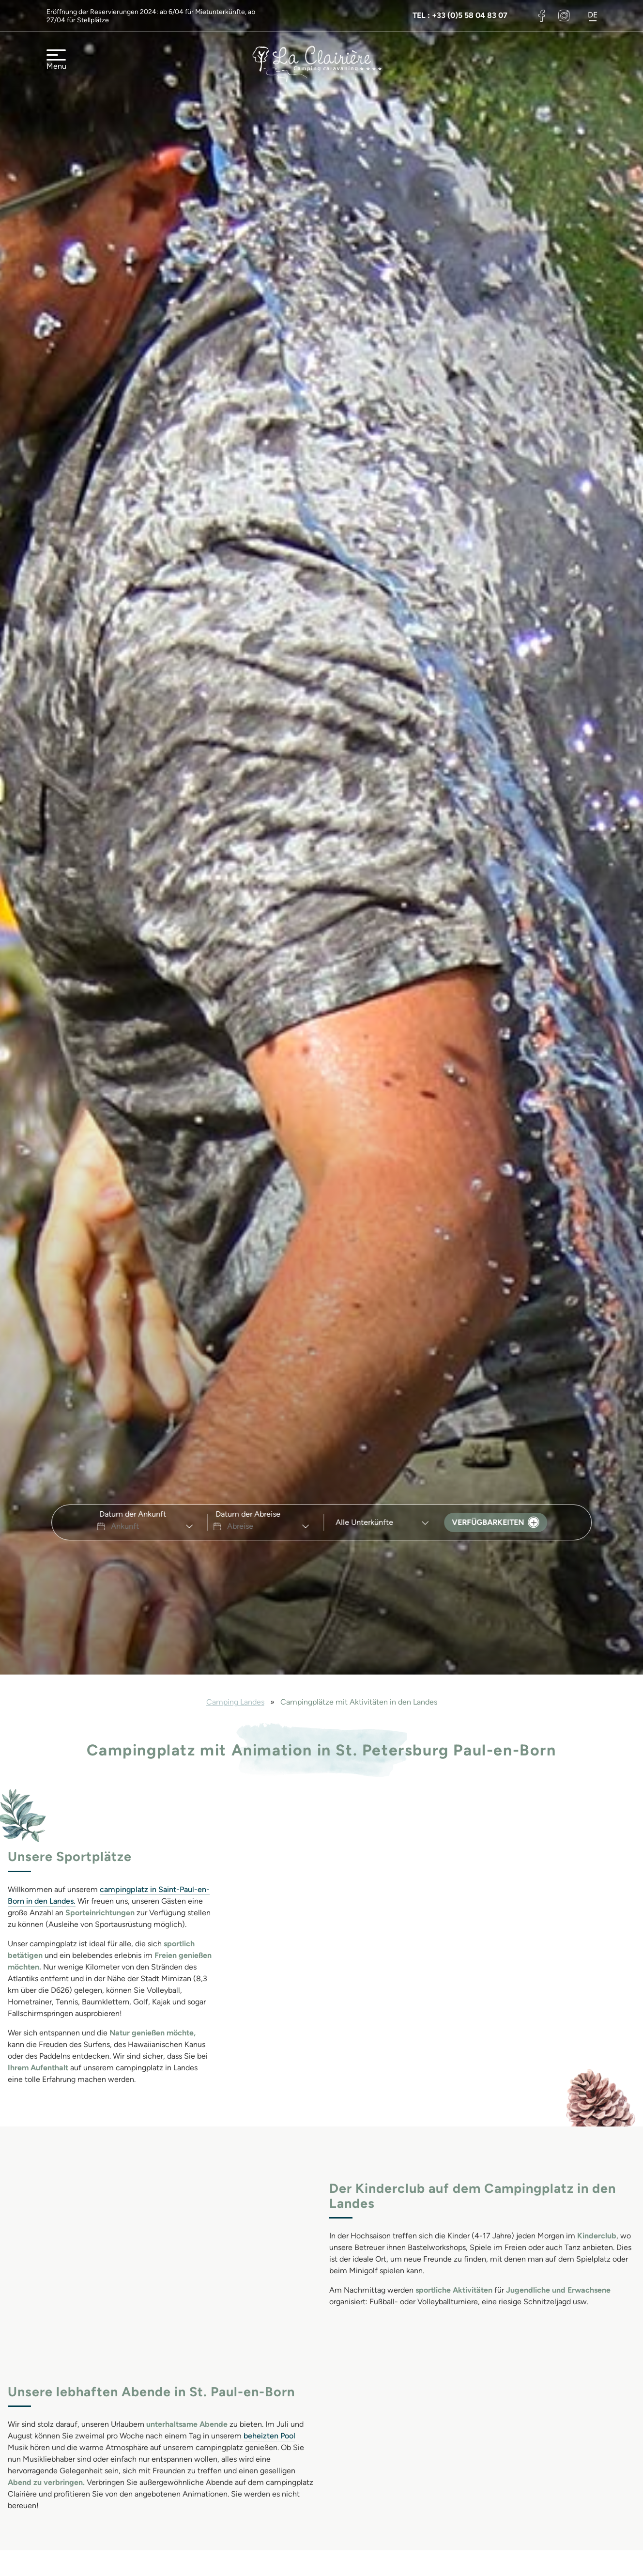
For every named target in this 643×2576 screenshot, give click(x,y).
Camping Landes (235, 1702)
